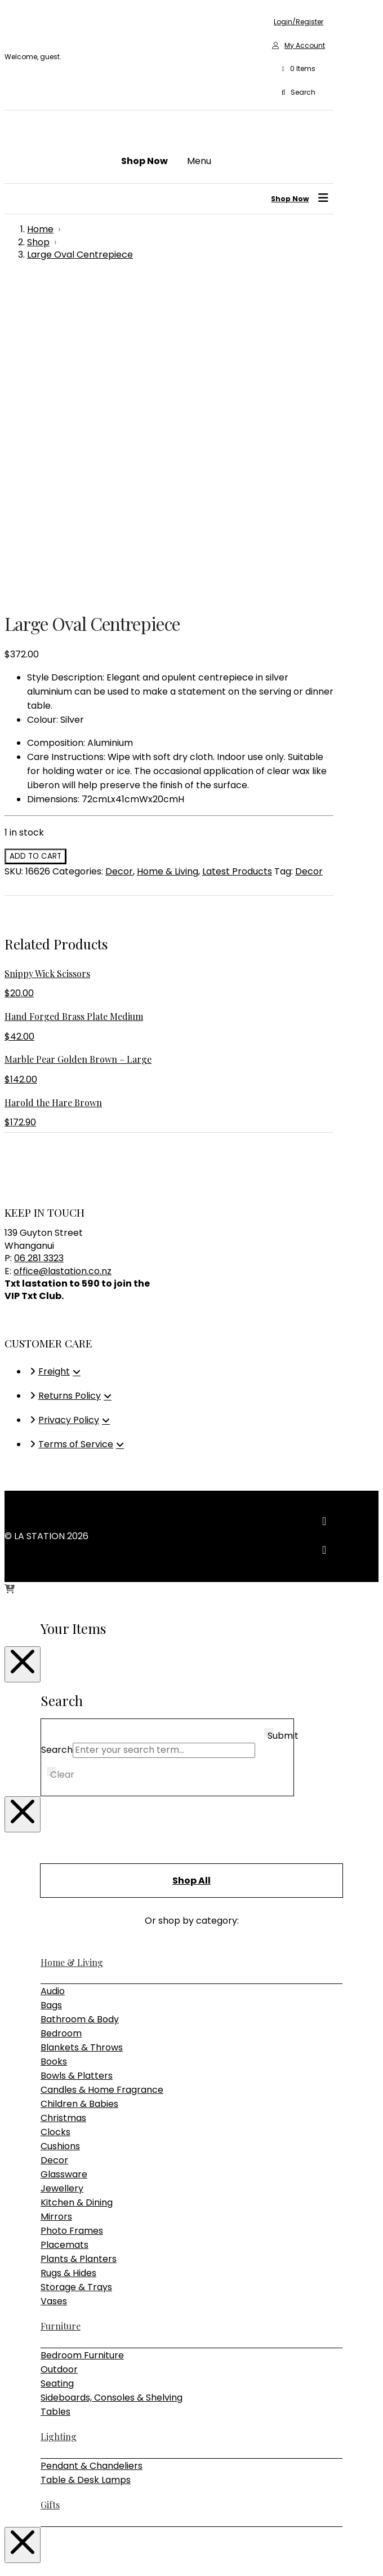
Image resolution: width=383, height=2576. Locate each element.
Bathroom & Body (80, 1704)
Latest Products (237, 556)
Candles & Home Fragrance (102, 1775)
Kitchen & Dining (77, 1887)
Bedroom (61, 1718)
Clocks (55, 1817)
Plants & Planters (79, 1944)
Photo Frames (72, 1916)
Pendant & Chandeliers (91, 2151)
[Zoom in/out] (9, 2553)
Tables (55, 2097)
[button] (298, 69)
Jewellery (62, 1873)
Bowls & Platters (77, 1761)
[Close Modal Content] (23, 1350)
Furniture (61, 2011)
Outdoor (59, 2054)
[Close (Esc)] (42, 2553)
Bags (51, 1690)
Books (54, 1746)
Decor (119, 556)
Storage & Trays (76, 1972)
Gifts (50, 2190)
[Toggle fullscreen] (20, 2553)
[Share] (31, 2553)
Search (57, 1435)
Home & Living (167, 556)
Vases (54, 1986)
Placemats (64, 1930)
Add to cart (35, 541)
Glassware (64, 1859)
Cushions (60, 1831)
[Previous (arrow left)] (9, 2567)
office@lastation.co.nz (63, 956)
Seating (57, 2068)
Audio (53, 1676)
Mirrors (56, 1901)
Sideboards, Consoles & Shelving (111, 2082)
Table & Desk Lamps (86, 2165)
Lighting (59, 2122)
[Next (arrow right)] (20, 2567)
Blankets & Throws (82, 1732)
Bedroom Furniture (82, 2040)
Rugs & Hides (68, 1958)
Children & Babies (79, 1789)
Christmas (63, 1803)
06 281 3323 (39, 943)
